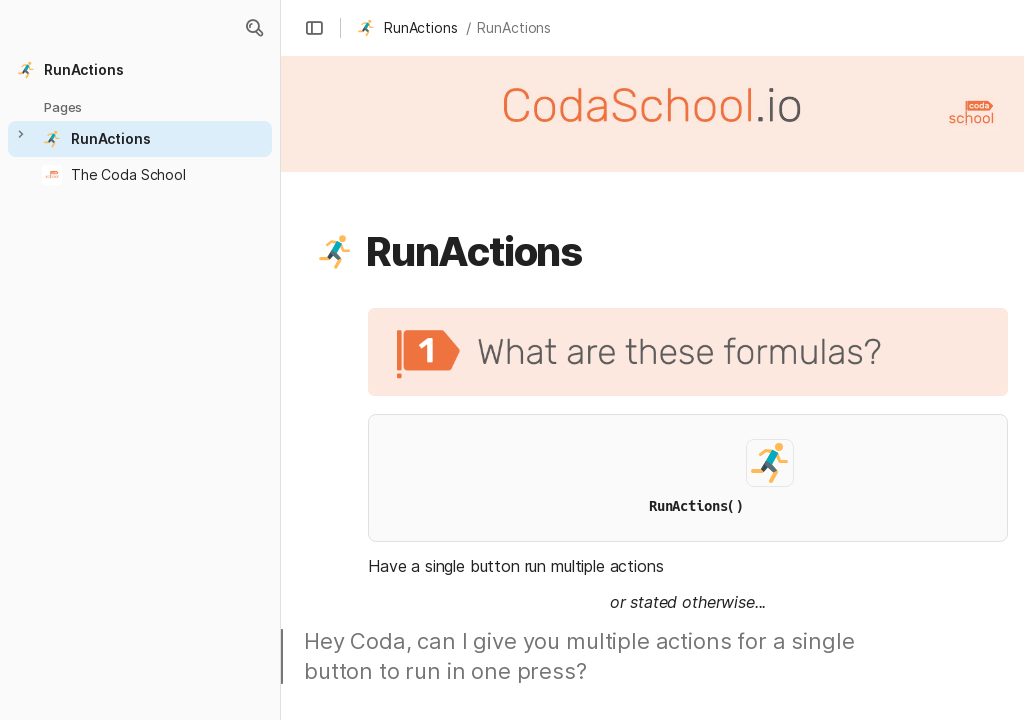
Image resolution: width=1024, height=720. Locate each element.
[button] (254, 28)
